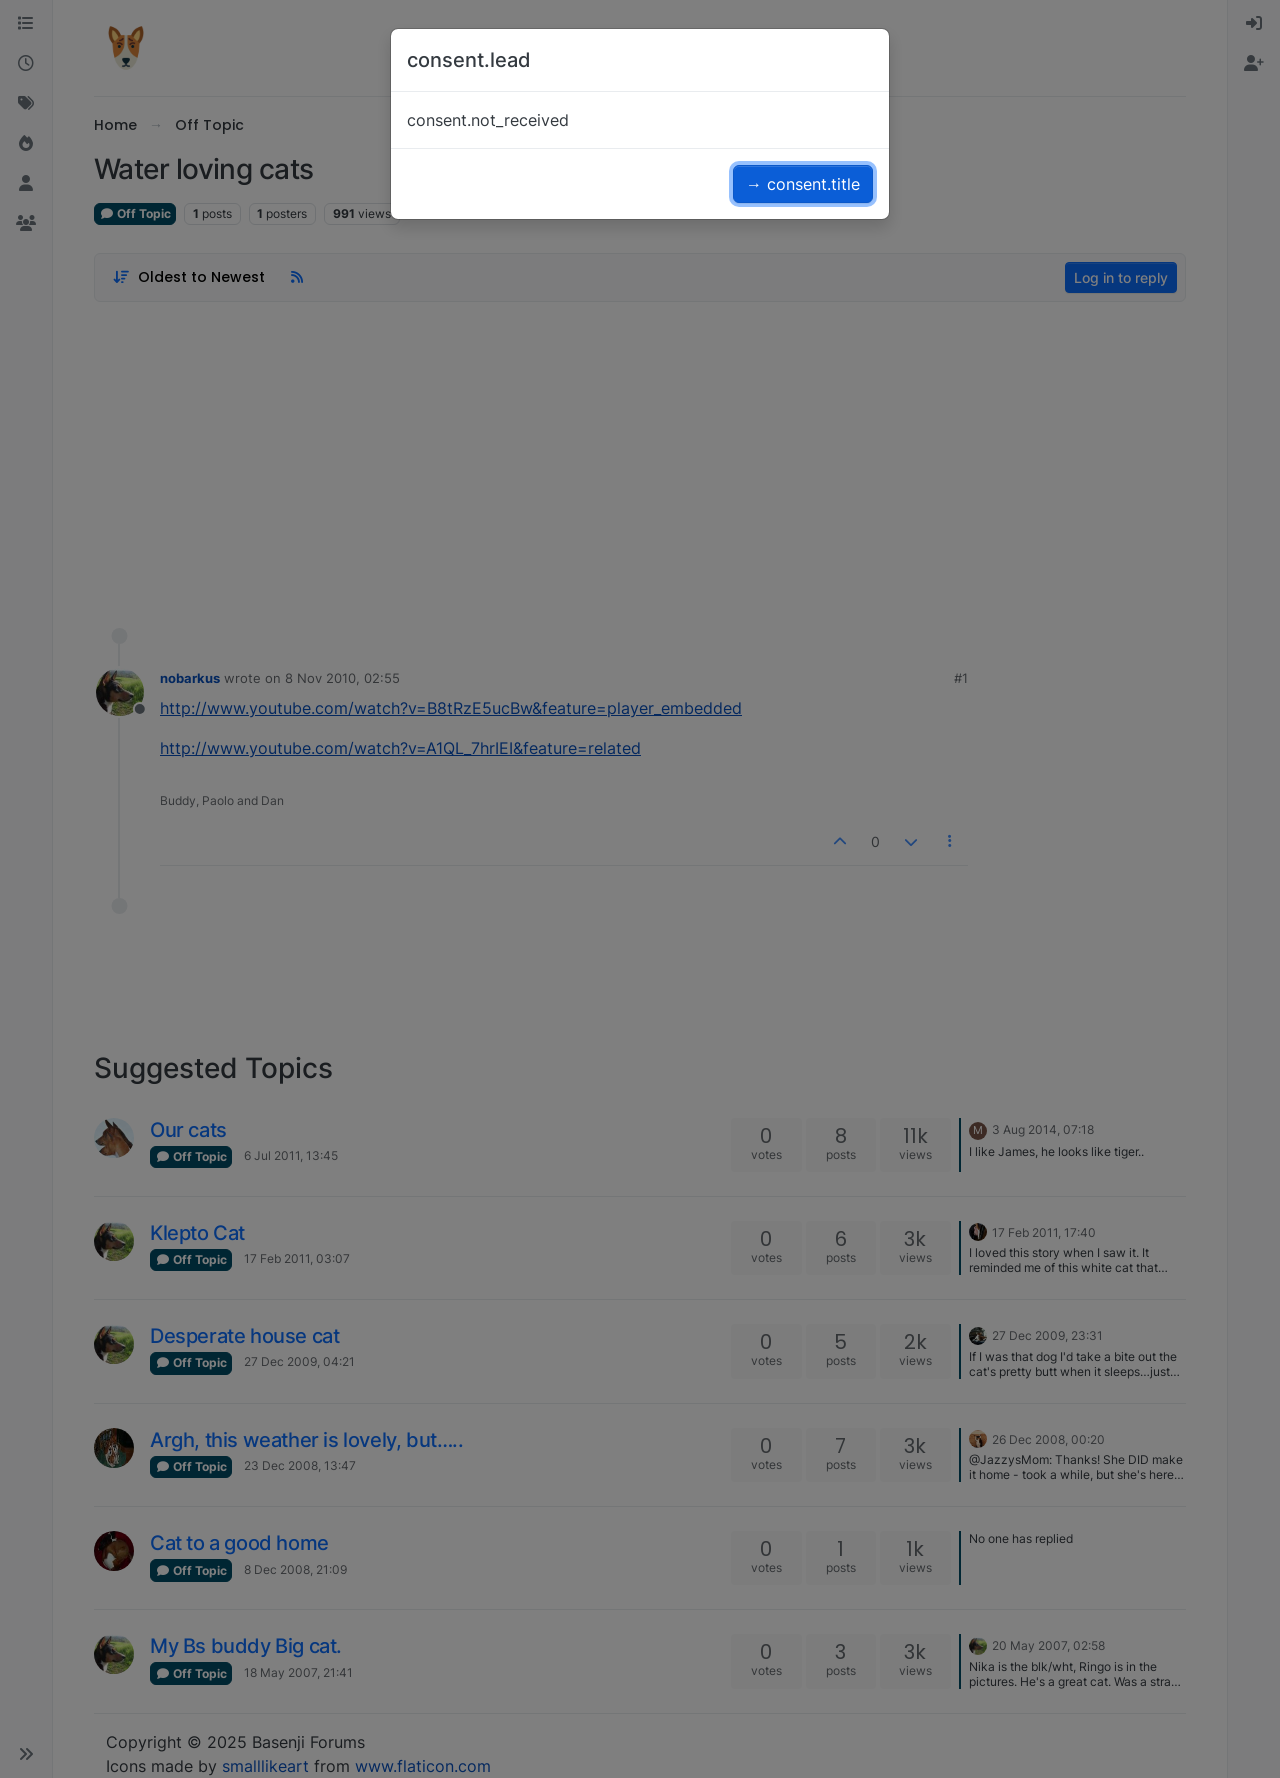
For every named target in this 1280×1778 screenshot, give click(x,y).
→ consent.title (803, 184)
